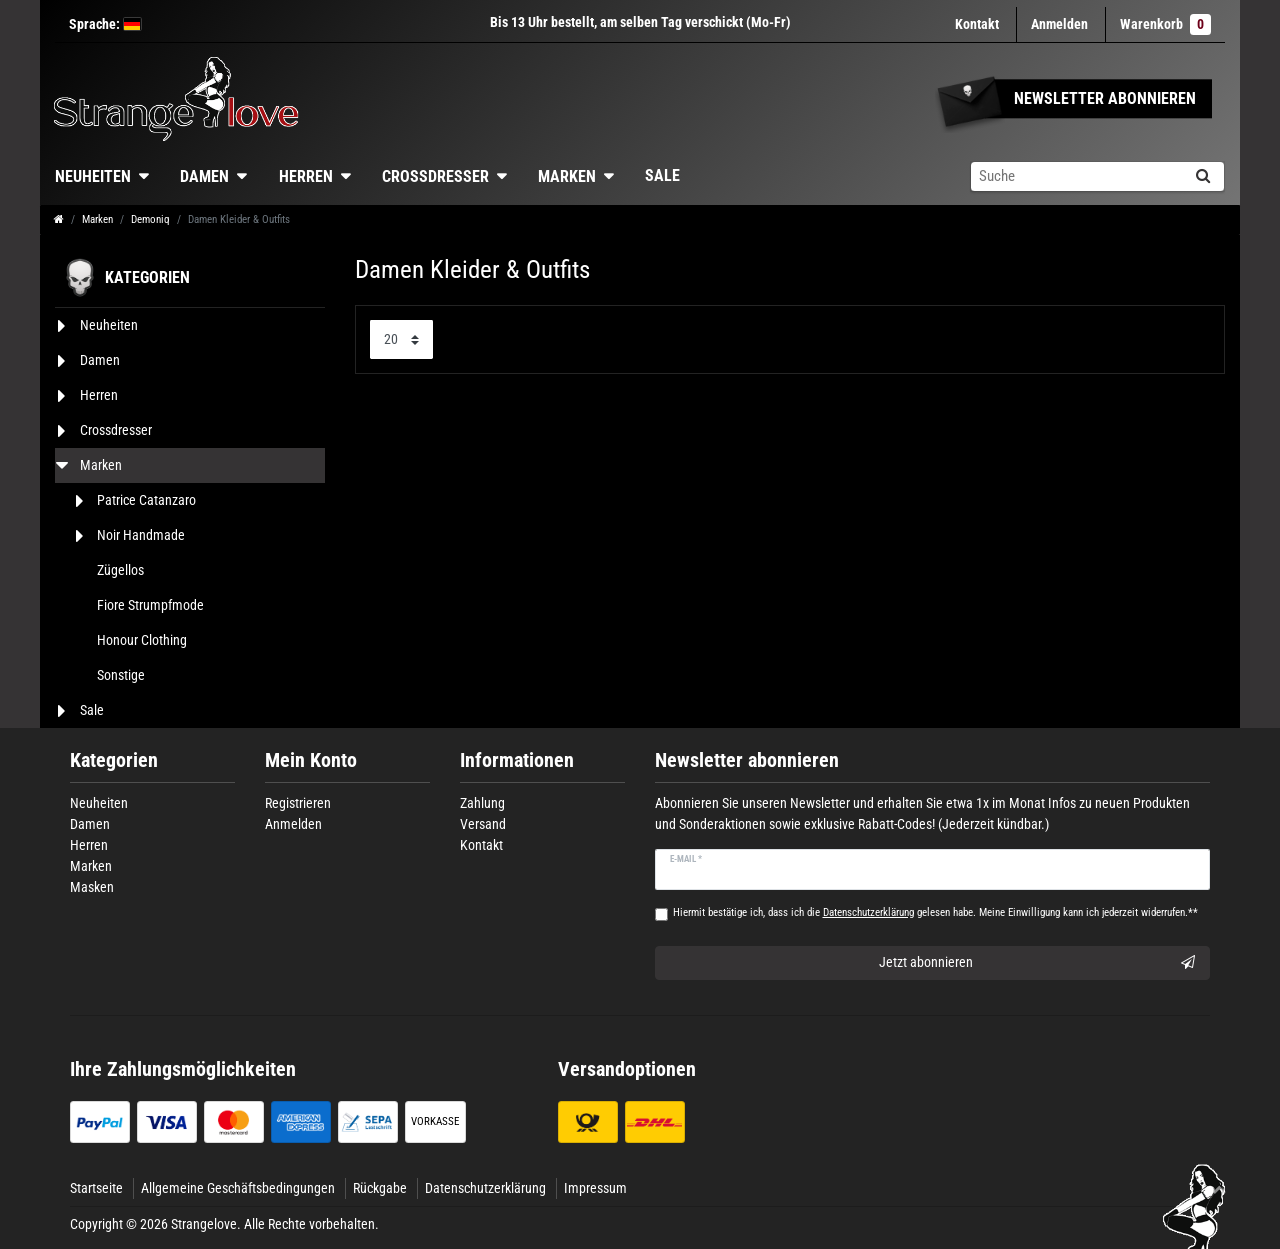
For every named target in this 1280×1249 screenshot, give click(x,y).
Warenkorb (1165, 24)
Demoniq (150, 219)
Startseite (96, 1188)
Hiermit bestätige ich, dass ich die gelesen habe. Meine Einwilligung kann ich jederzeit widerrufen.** (935, 912)
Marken (567, 176)
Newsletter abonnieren (747, 760)
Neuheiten (93, 176)
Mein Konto (311, 760)
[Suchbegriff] (1076, 176)
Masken (92, 887)
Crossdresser (435, 176)
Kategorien (114, 760)
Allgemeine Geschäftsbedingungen (238, 1188)
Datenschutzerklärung (485, 1188)
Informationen (517, 760)
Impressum (595, 1188)
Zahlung (482, 803)
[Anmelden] (1059, 24)
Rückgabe (380, 1188)
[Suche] (1202, 176)
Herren (306, 176)
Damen (204, 176)
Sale (662, 175)
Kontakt (977, 24)
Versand (483, 824)
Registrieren (298, 803)
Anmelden (293, 824)
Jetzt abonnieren (1037, 963)
